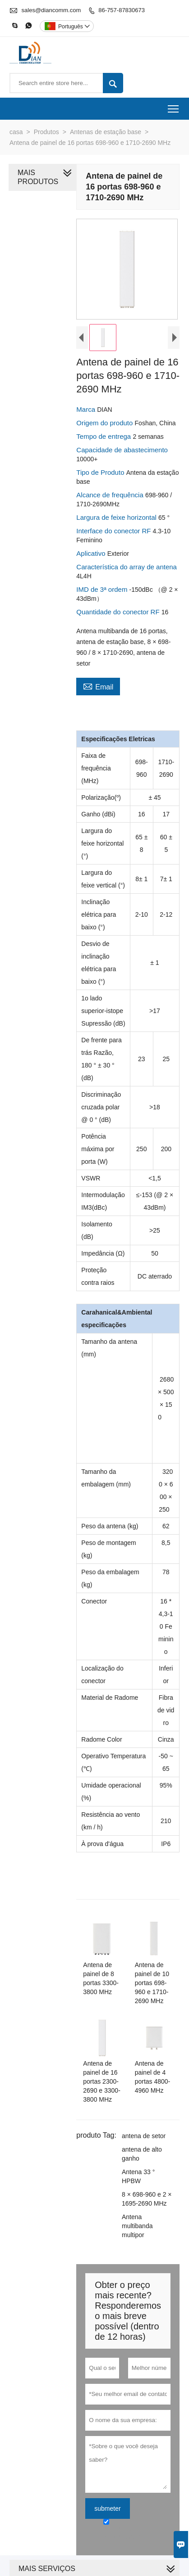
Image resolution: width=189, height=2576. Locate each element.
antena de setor (142, 2105)
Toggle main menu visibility (174, 106)
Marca (84, 413)
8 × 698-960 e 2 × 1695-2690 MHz (145, 2160)
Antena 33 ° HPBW (147, 2141)
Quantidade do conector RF (116, 616)
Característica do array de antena (124, 571)
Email (96, 679)
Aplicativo (89, 557)
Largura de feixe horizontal (115, 521)
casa (16, 131)
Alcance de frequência (108, 499)
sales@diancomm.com (51, 10)
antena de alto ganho (140, 2124)
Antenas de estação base (105, 131)
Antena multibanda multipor (146, 2182)
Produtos (46, 131)
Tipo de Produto (99, 476)
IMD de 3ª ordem (100, 593)
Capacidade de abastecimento (120, 454)
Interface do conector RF (112, 535)
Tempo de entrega (102, 440)
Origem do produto (103, 427)
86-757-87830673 (121, 10)
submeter (105, 2460)
